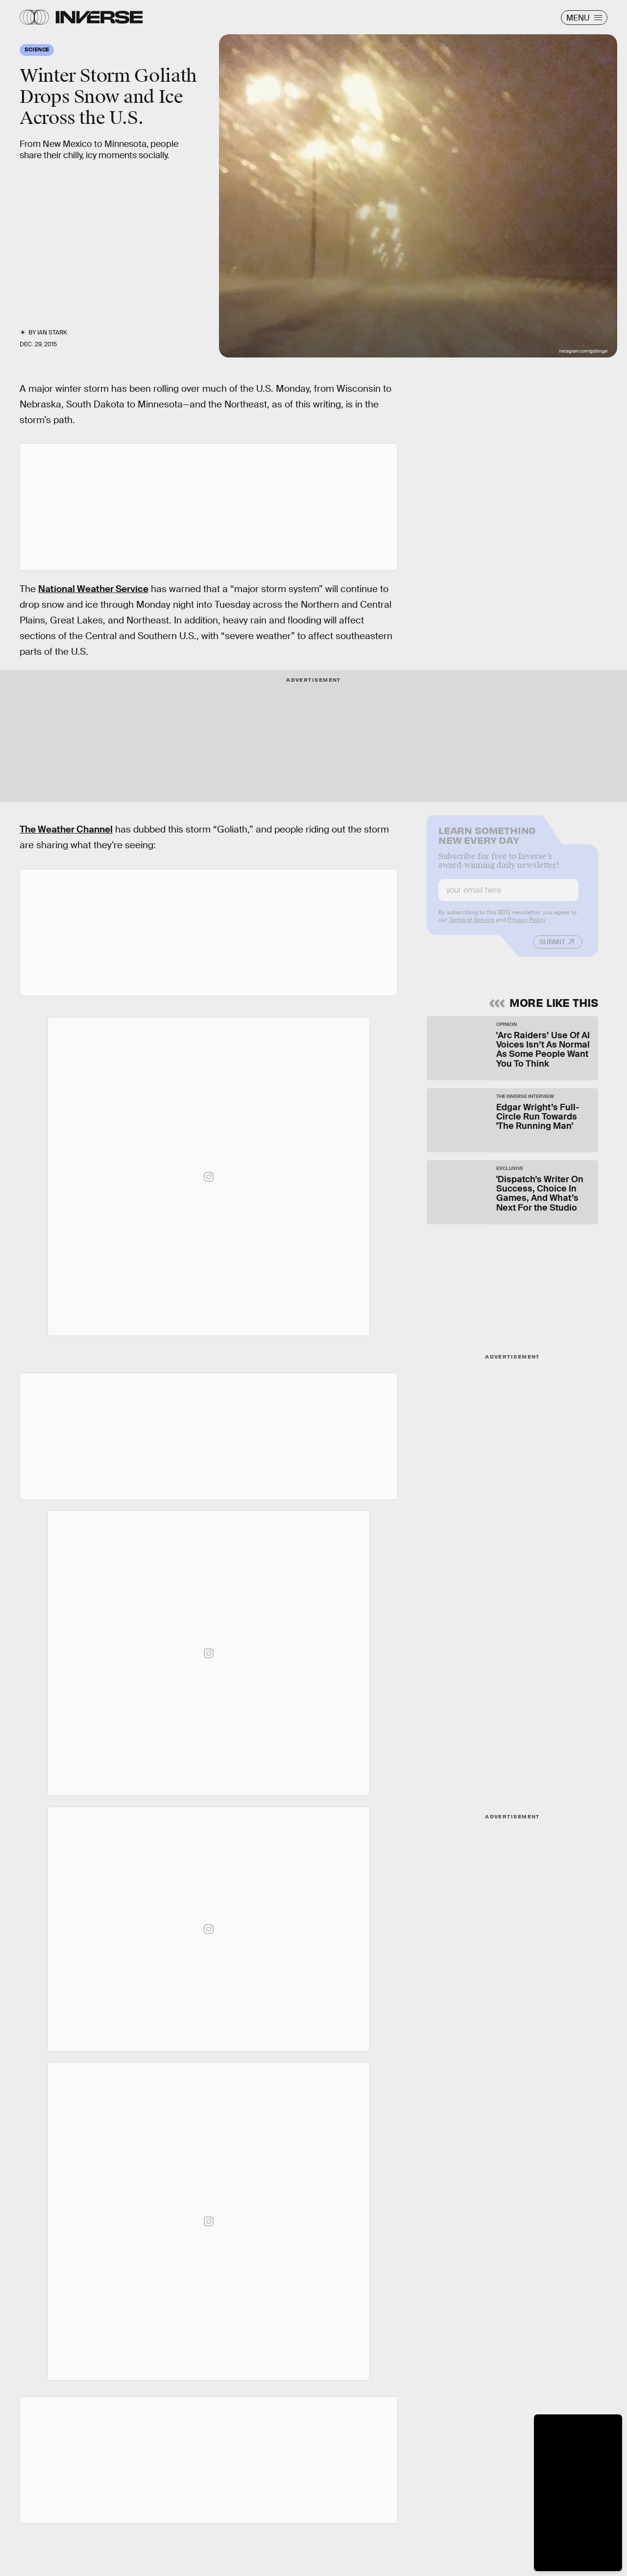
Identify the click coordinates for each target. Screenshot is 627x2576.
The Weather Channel (66, 829)
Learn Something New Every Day (487, 840)
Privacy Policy (526, 926)
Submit (552, 948)
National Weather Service (93, 589)
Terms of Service (471, 926)
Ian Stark (52, 332)
